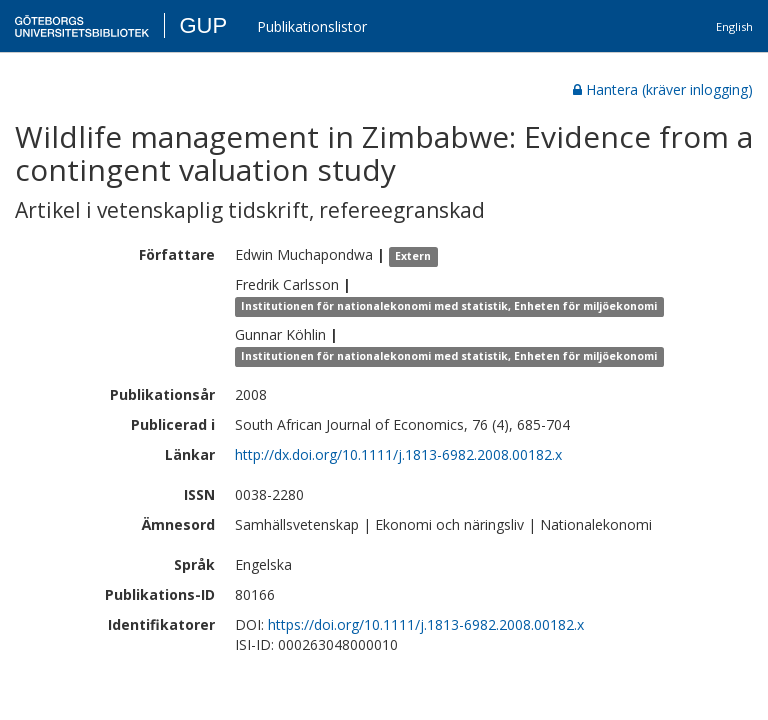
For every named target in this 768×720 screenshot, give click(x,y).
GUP (203, 25)
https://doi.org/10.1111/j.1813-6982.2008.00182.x (426, 624)
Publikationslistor (312, 26)
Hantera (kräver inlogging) (663, 89)
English (734, 26)
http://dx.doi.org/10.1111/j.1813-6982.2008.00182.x (398, 454)
